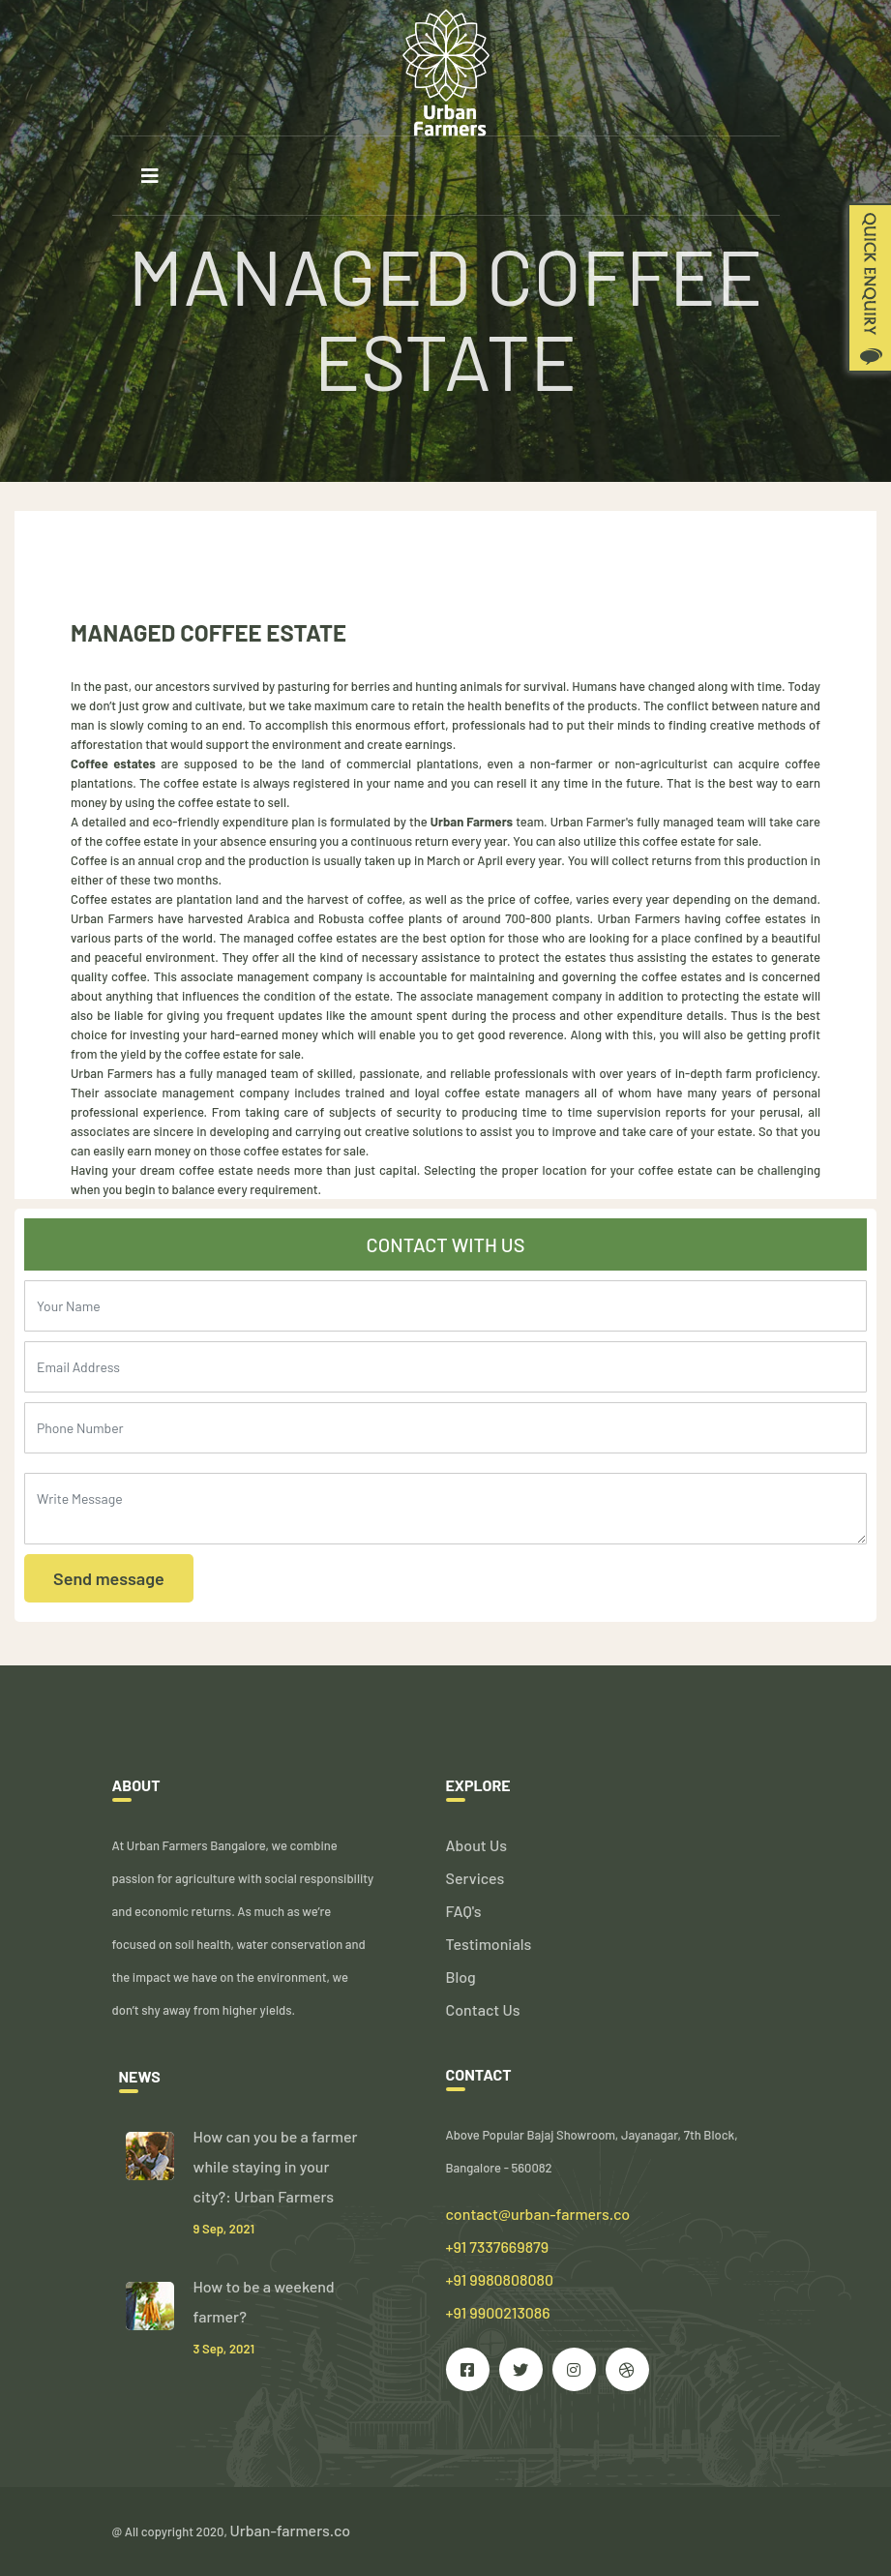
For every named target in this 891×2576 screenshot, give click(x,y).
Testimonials (489, 1943)
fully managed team (244, 1073)
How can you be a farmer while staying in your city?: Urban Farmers (275, 2166)
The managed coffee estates (298, 937)
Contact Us (483, 2009)
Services (475, 1878)
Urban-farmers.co (290, 2530)
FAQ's (464, 1911)
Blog (461, 1976)
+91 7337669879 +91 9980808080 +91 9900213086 (500, 2279)
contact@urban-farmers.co (538, 2213)
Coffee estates (113, 763)
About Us (476, 1845)
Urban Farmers (470, 821)
